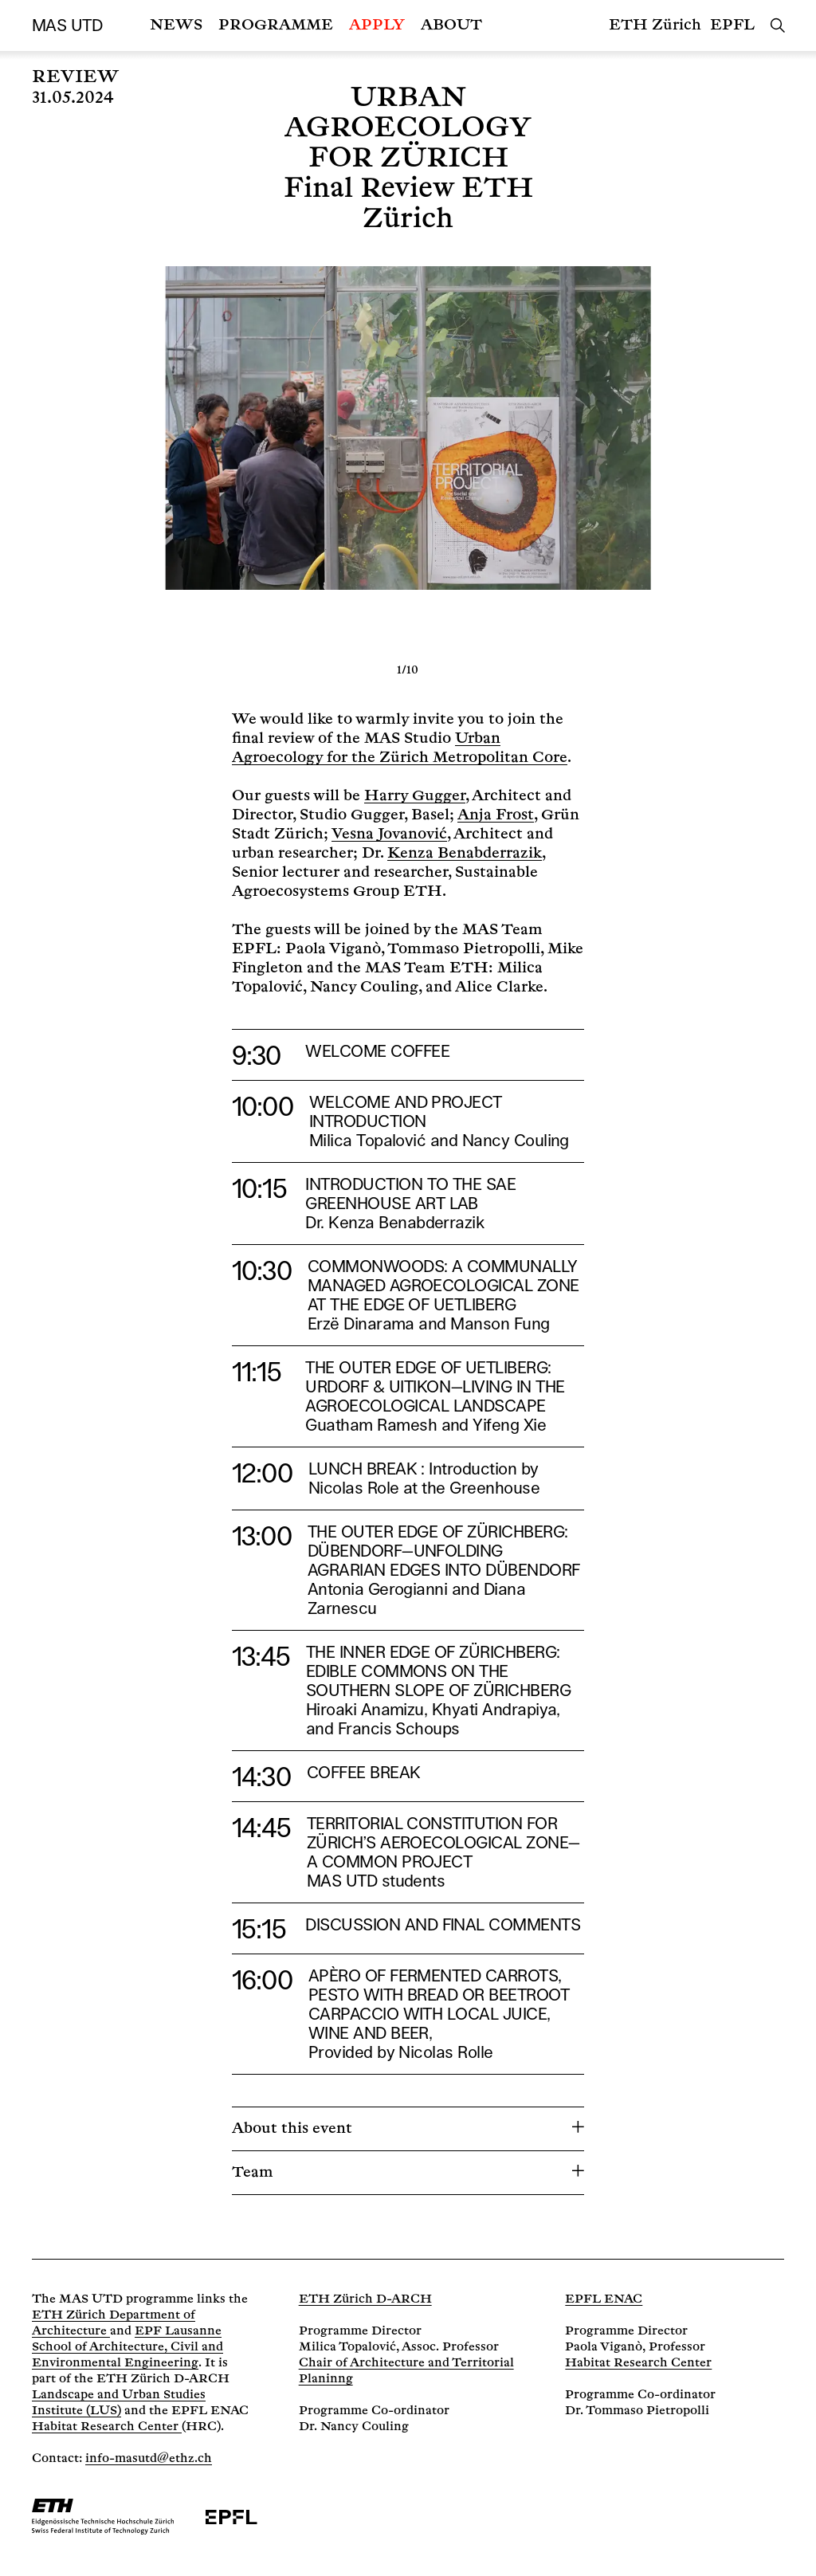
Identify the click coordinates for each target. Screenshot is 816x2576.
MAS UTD (67, 25)
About (451, 25)
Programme (275, 25)
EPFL (732, 25)
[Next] (602, 460)
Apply (377, 25)
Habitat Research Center (107, 2426)
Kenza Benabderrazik (464, 853)
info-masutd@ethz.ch (148, 2458)
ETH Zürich (655, 25)
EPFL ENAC (603, 2299)
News (176, 25)
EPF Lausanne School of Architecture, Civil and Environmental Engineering (127, 2347)
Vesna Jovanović (389, 834)
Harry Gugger (414, 795)
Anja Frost (495, 815)
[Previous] (213, 460)
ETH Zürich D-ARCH (365, 2299)
